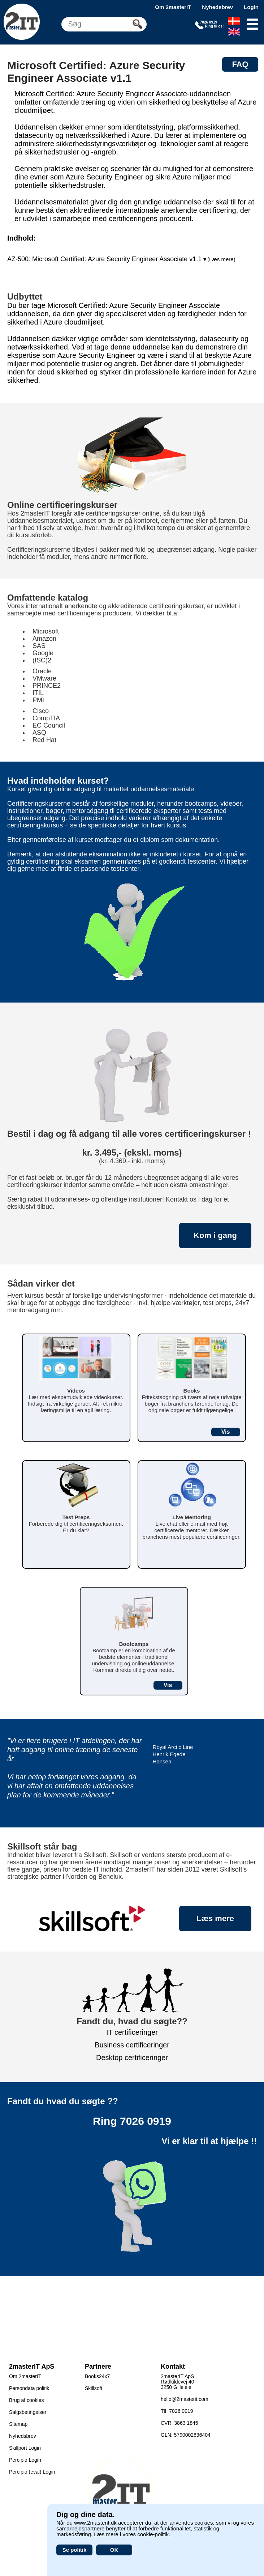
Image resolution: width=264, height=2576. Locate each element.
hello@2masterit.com (184, 2399)
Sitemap (18, 2424)
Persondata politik (29, 2388)
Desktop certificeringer (132, 2058)
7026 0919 (145, 2121)
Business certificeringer (132, 2045)
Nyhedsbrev (217, 7)
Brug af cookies (26, 2400)
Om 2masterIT (173, 7)
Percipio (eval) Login (32, 2472)
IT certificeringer (132, 2032)
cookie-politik (153, 2534)
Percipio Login (25, 2460)
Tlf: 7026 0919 (177, 2411)
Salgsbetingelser (28, 2412)
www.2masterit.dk (95, 2523)
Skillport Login (25, 2448)
